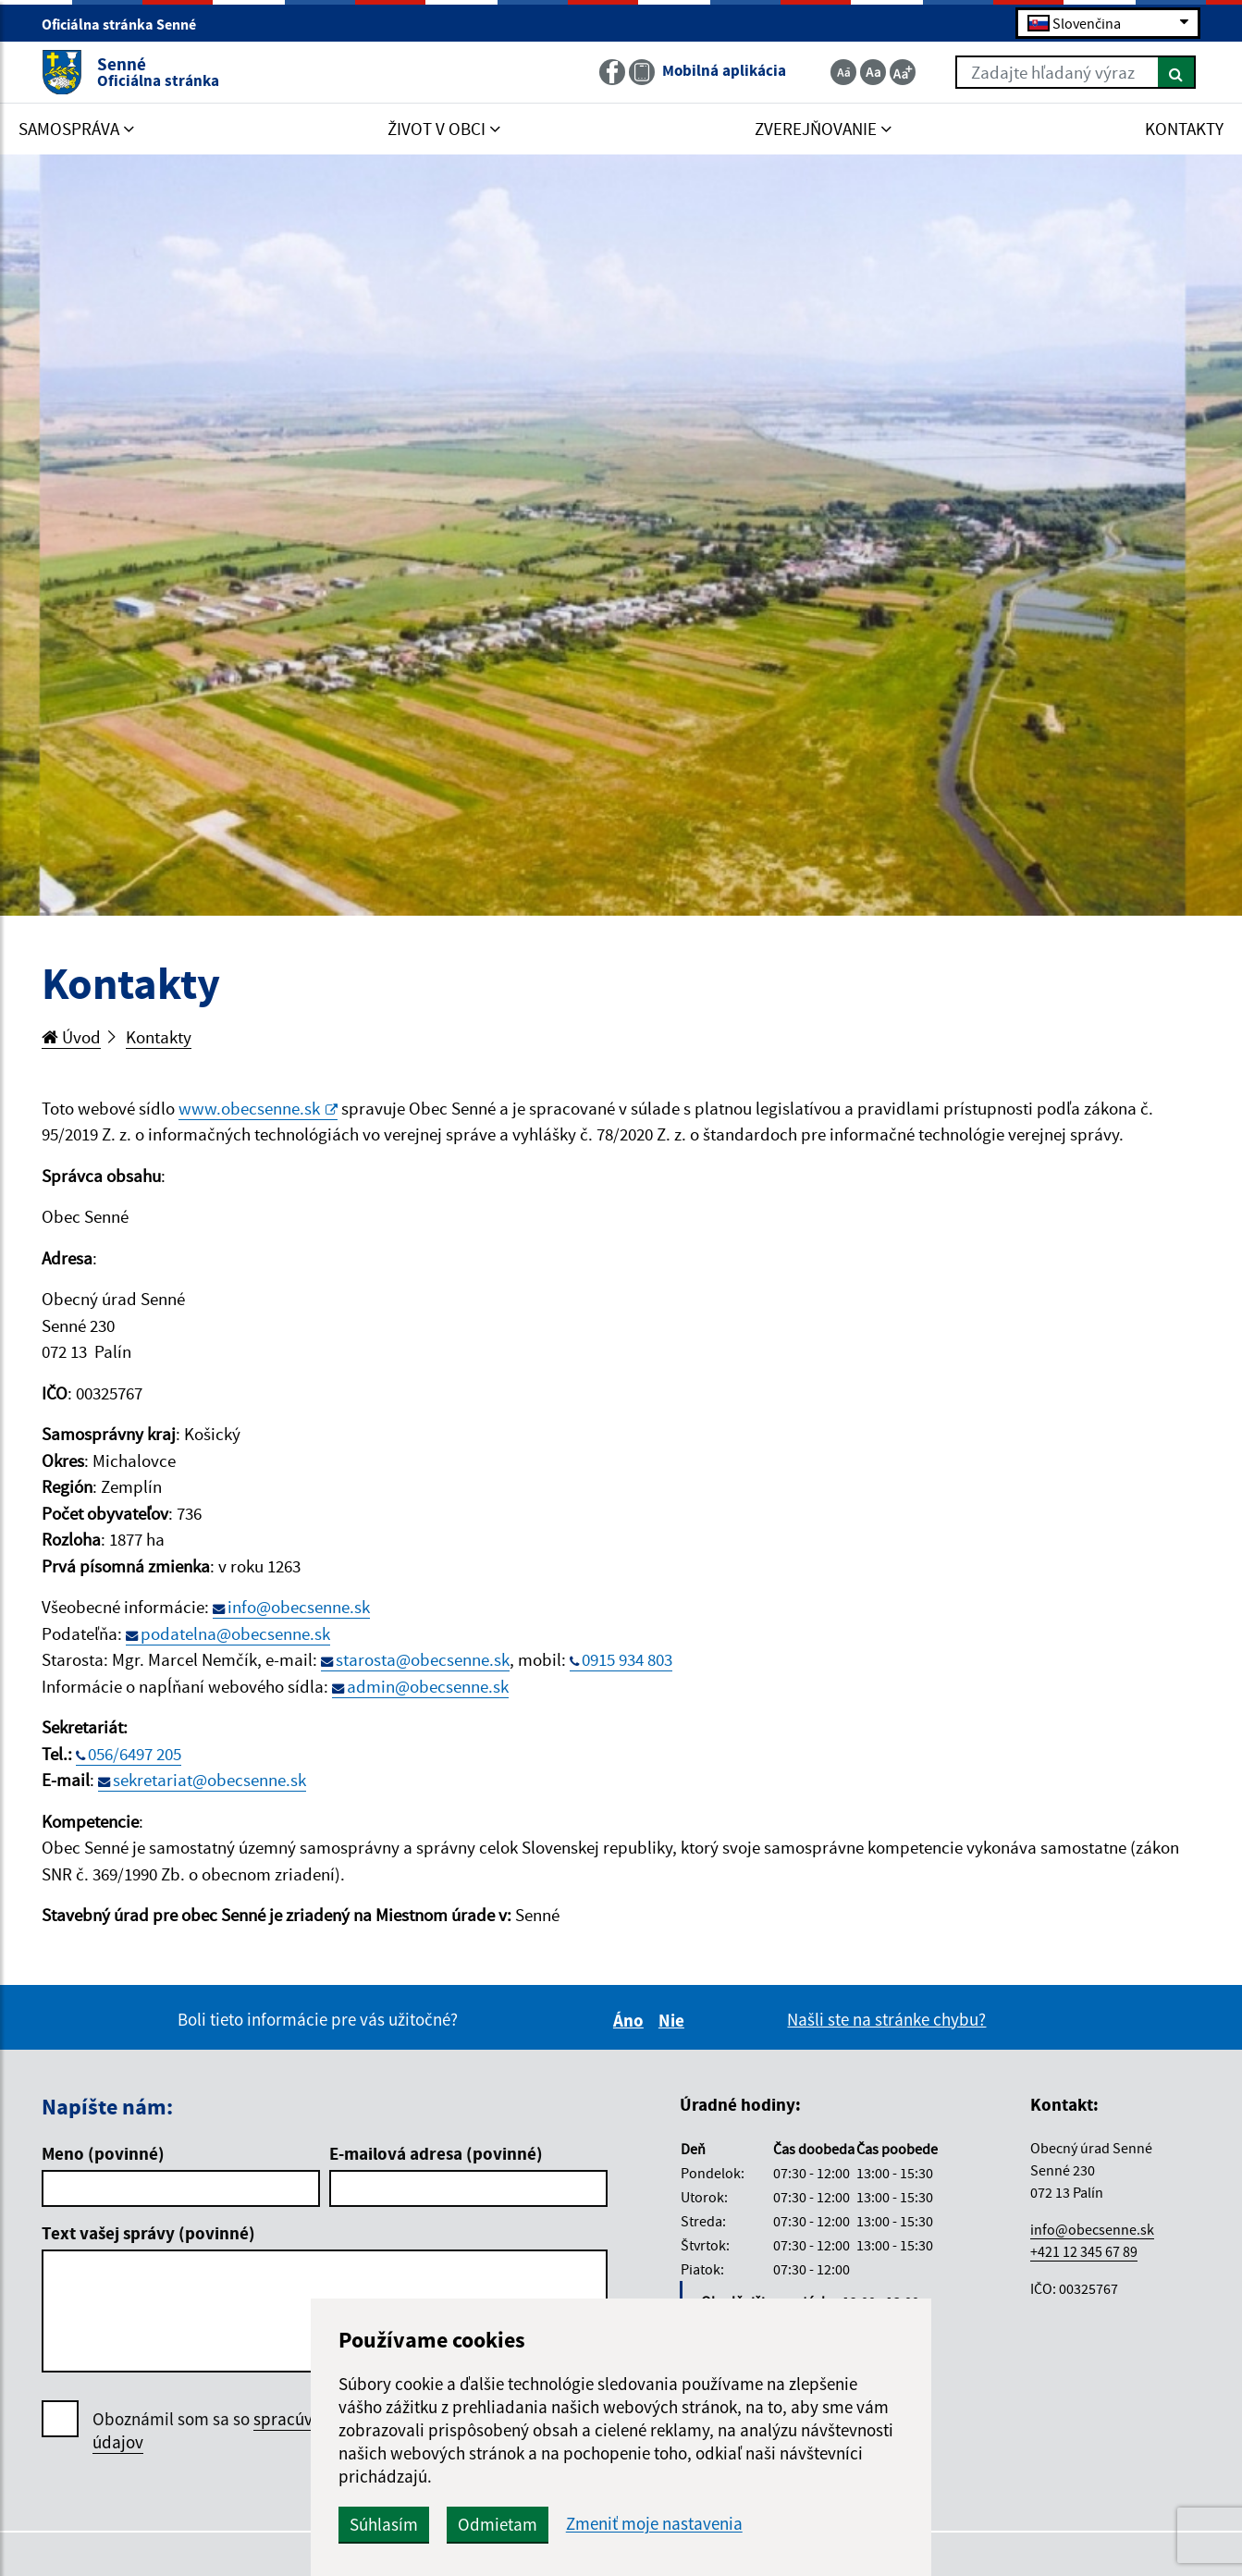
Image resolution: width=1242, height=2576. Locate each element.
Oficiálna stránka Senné (127, 24)
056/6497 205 (134, 1754)
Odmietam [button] (497, 2524)
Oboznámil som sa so (258, 2431)
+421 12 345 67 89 (1083, 2251)
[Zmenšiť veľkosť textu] (843, 72)
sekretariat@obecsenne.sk (209, 1780)
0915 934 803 (627, 1659)
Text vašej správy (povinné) (148, 2233)
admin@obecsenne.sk (428, 1686)
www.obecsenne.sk (258, 1108)
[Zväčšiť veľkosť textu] (903, 72)
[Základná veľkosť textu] (873, 72)
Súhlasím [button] (384, 2524)
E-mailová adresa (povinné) (436, 2153)
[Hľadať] (1177, 72)
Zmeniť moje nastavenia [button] (654, 2524)
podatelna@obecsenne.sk (235, 1633)
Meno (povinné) (103, 2153)
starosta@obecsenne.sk (423, 1659)
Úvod (71, 1037)
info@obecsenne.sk (298, 1607)
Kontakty (158, 1037)
